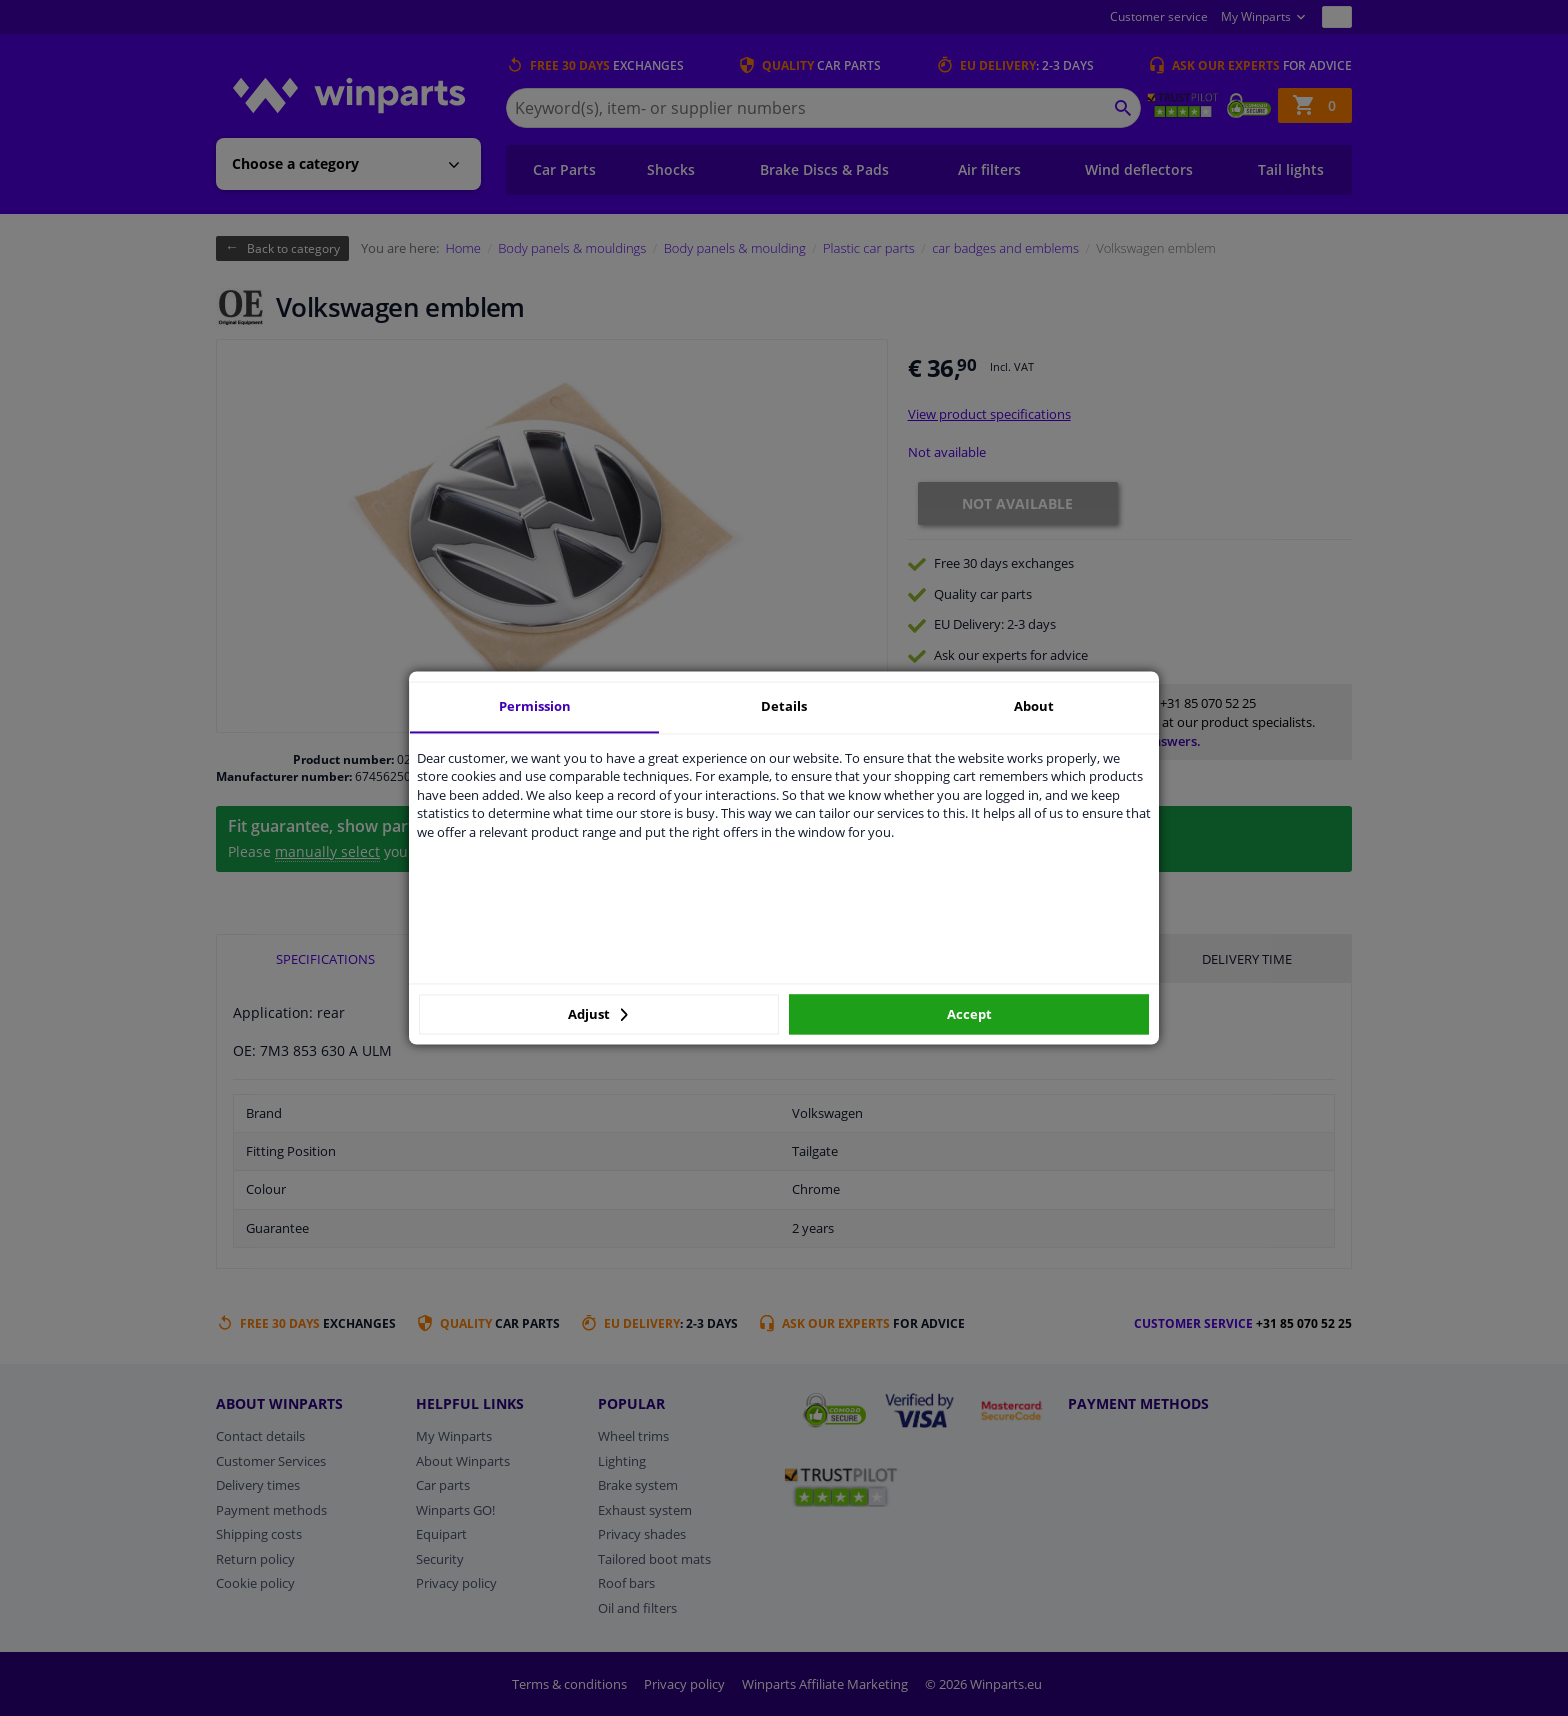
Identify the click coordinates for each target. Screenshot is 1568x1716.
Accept (969, 1014)
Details (784, 706)
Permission (535, 706)
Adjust (598, 1014)
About (1034, 706)
